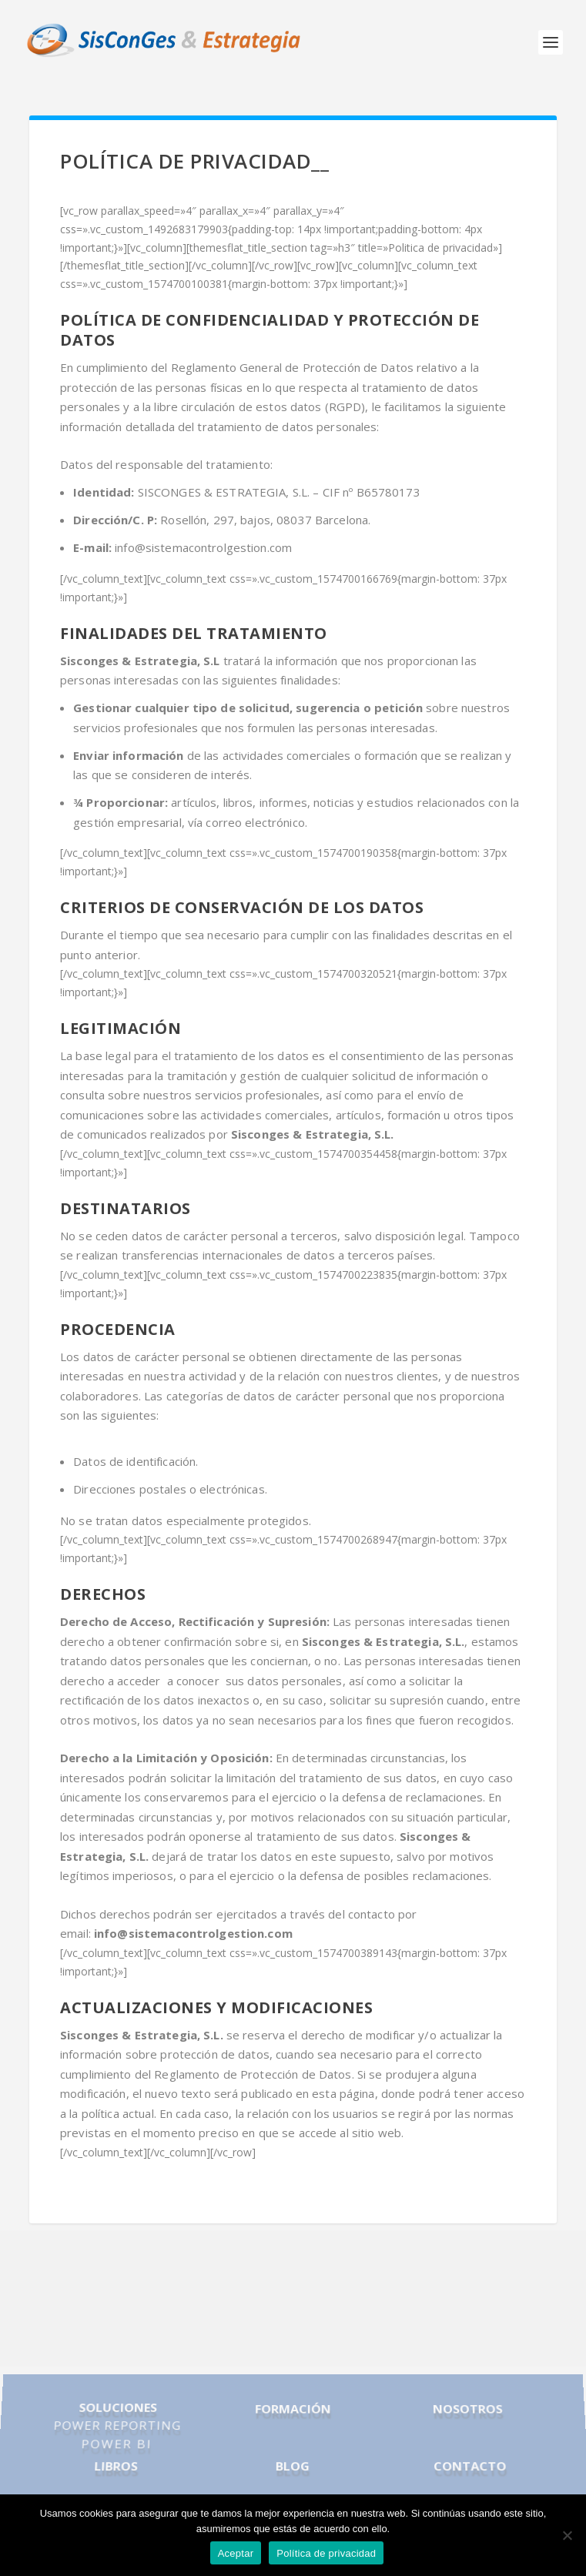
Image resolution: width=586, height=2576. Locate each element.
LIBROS (114, 2463)
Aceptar (236, 2553)
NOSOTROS (467, 2412)
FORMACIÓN (292, 2412)
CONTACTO (470, 2463)
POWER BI (116, 2443)
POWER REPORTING (117, 2427)
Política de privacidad (326, 2553)
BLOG (293, 2463)
